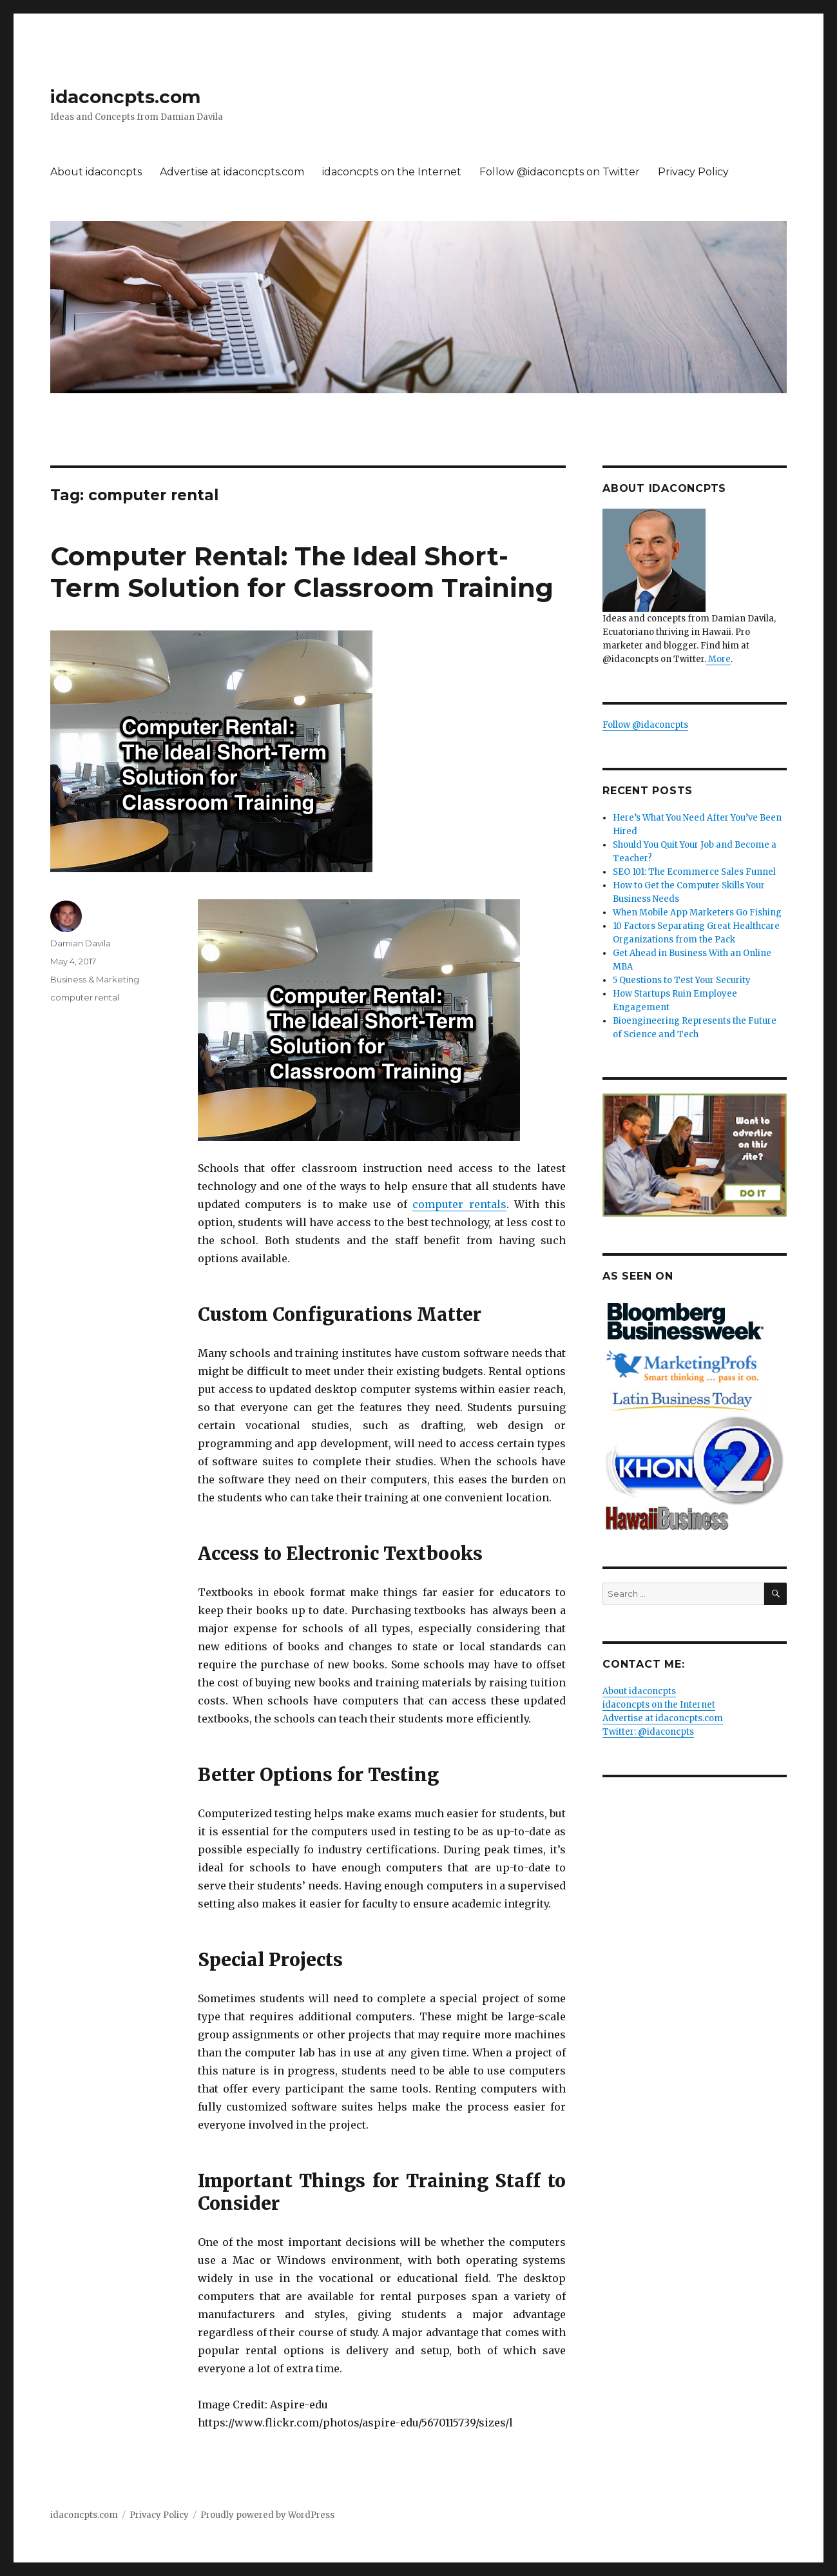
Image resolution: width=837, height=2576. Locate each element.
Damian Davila (80, 943)
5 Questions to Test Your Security (682, 980)
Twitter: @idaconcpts (648, 1731)
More (718, 659)
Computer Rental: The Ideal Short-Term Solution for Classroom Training (301, 571)
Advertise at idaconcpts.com (232, 172)
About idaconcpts (96, 172)
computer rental (84, 997)
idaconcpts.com (125, 97)
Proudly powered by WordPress (267, 2515)
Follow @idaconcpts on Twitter (559, 172)
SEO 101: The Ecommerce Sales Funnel (694, 871)
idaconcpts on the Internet (391, 172)
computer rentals (459, 1204)
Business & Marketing (94, 979)
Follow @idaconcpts (645, 724)
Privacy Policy (693, 172)
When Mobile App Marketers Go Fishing (697, 912)
